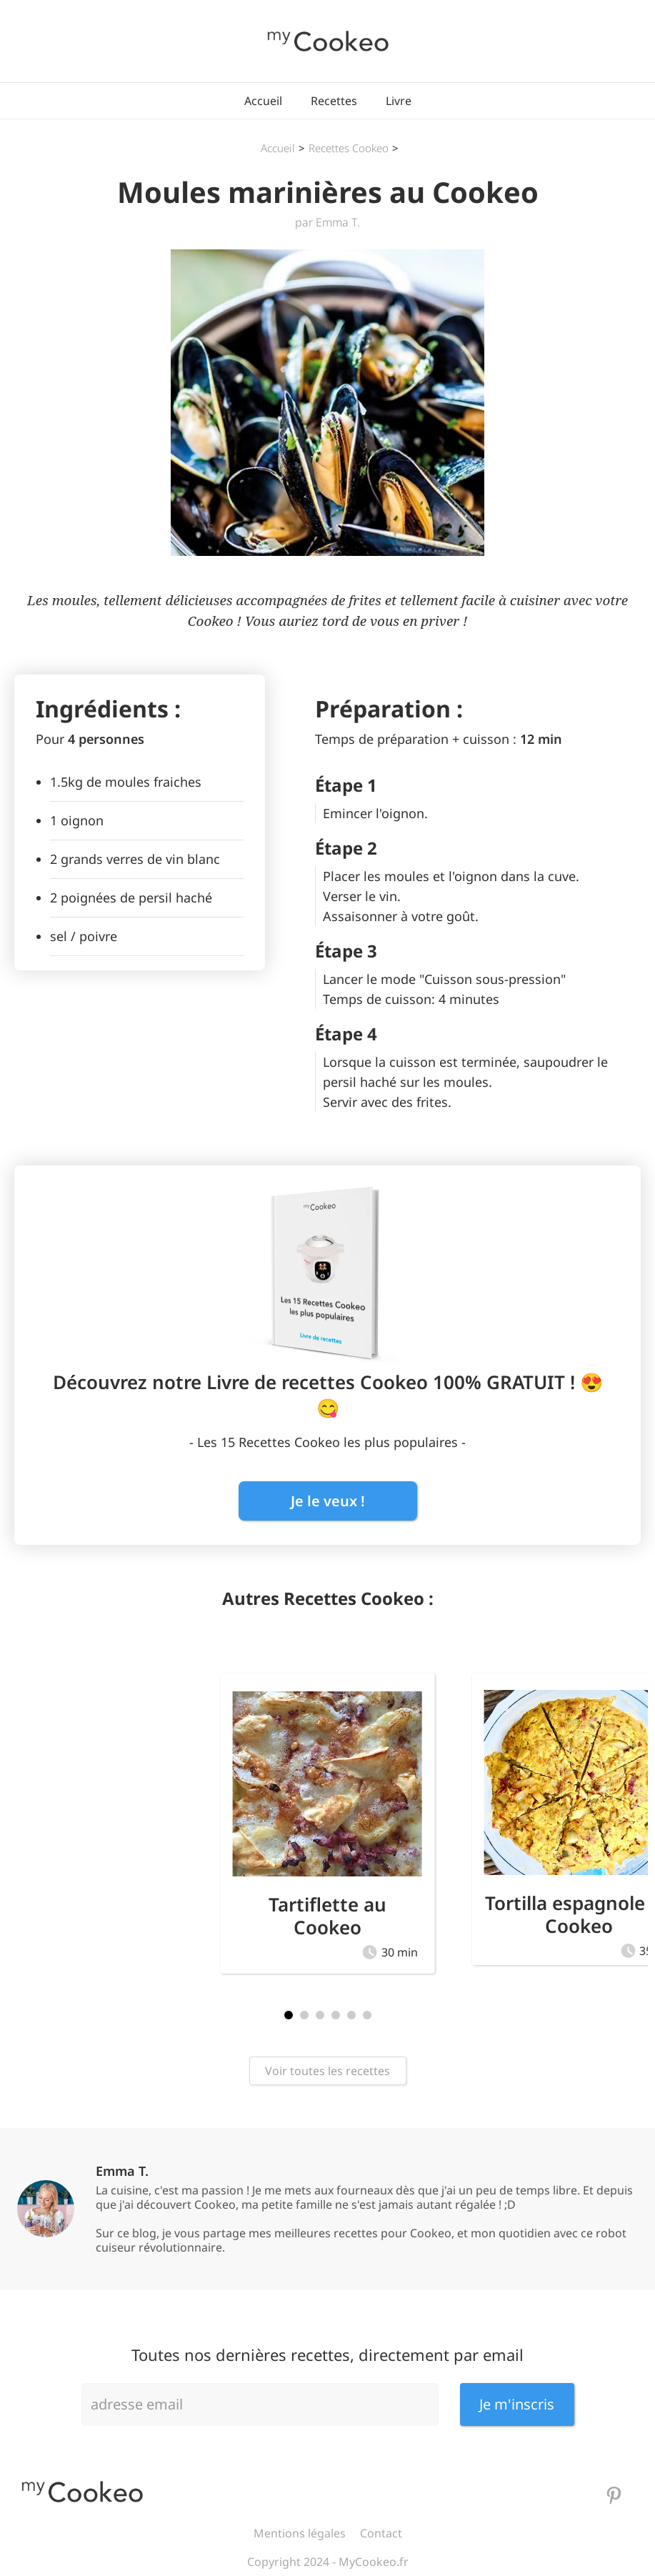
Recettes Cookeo (349, 148)
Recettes (334, 101)
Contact (381, 2533)
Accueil (263, 101)
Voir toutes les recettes (327, 2071)
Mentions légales (300, 2533)
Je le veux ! (328, 1501)
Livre (398, 101)
